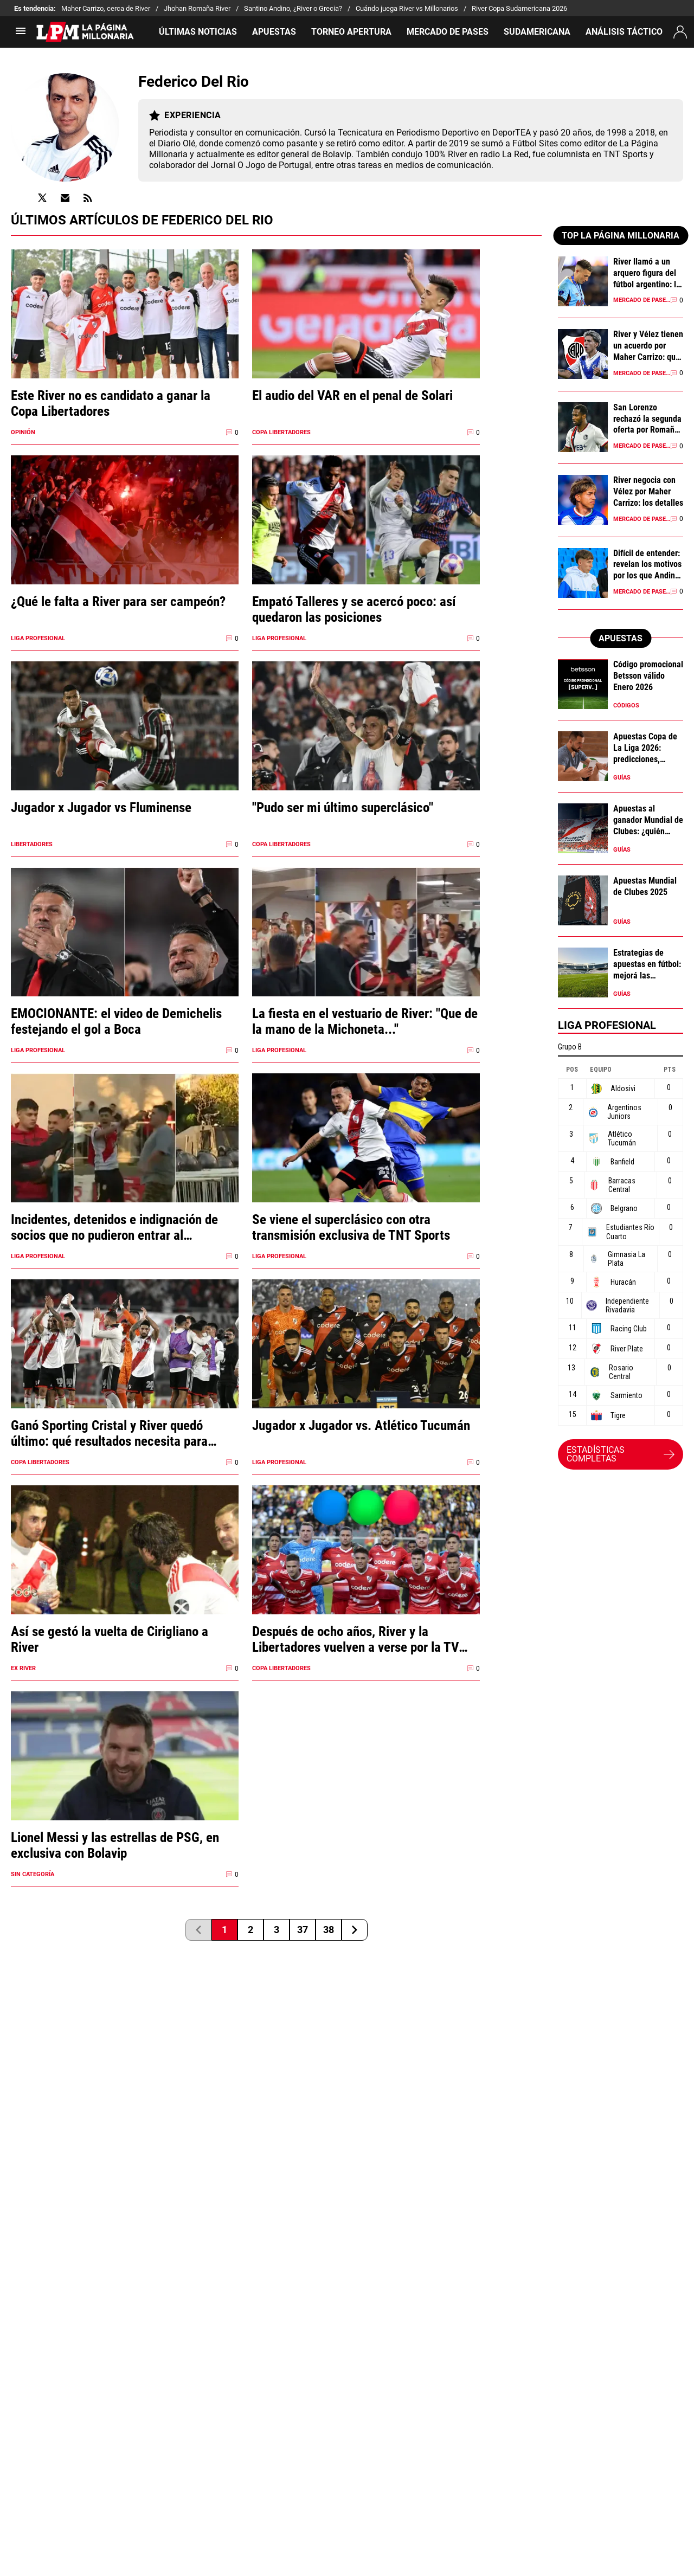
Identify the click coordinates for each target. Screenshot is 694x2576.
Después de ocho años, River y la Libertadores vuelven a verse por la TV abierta (355, 1639)
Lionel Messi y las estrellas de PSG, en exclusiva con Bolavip (115, 1845)
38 (328, 1929)
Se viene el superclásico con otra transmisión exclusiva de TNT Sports (351, 1227)
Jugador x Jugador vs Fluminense (101, 807)
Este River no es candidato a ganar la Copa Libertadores (110, 403)
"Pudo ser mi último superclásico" (342, 807)
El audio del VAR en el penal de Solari (352, 395)
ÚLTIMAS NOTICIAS (198, 32)
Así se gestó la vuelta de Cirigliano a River (109, 1639)
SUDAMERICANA (537, 32)
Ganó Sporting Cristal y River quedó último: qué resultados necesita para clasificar (109, 1433)
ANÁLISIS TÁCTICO (624, 32)
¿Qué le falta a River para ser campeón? (118, 601)
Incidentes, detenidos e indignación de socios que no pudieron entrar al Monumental (114, 1227)
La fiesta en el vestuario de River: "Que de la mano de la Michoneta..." (365, 1021)
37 (302, 1929)
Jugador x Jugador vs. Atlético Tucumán (361, 1425)
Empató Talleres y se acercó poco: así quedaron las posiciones (354, 609)
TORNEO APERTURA (351, 32)
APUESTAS (274, 32)
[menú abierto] (20, 34)
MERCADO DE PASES (448, 32)
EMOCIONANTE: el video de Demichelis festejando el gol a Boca (116, 1021)
